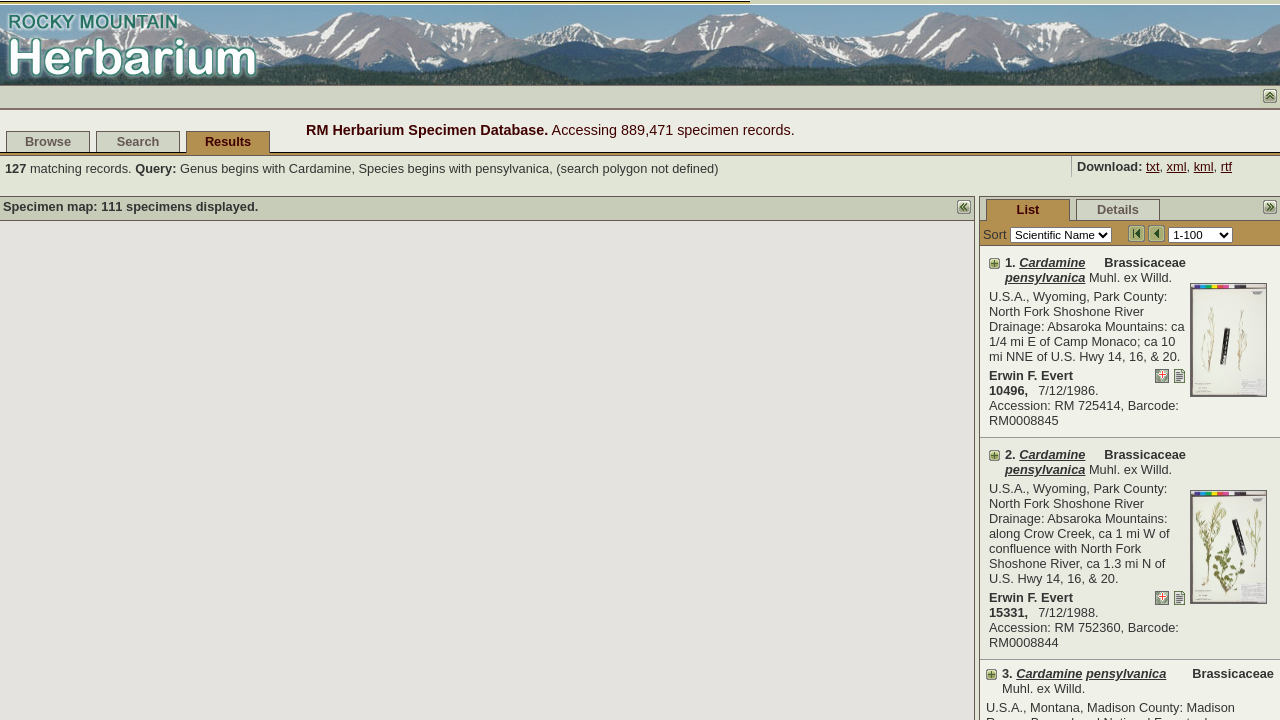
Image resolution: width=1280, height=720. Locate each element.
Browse (48, 141)
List (878, 209)
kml (1204, 166)
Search (138, 141)
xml (1177, 166)
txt (1153, 166)
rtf (1226, 166)
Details (968, 209)
